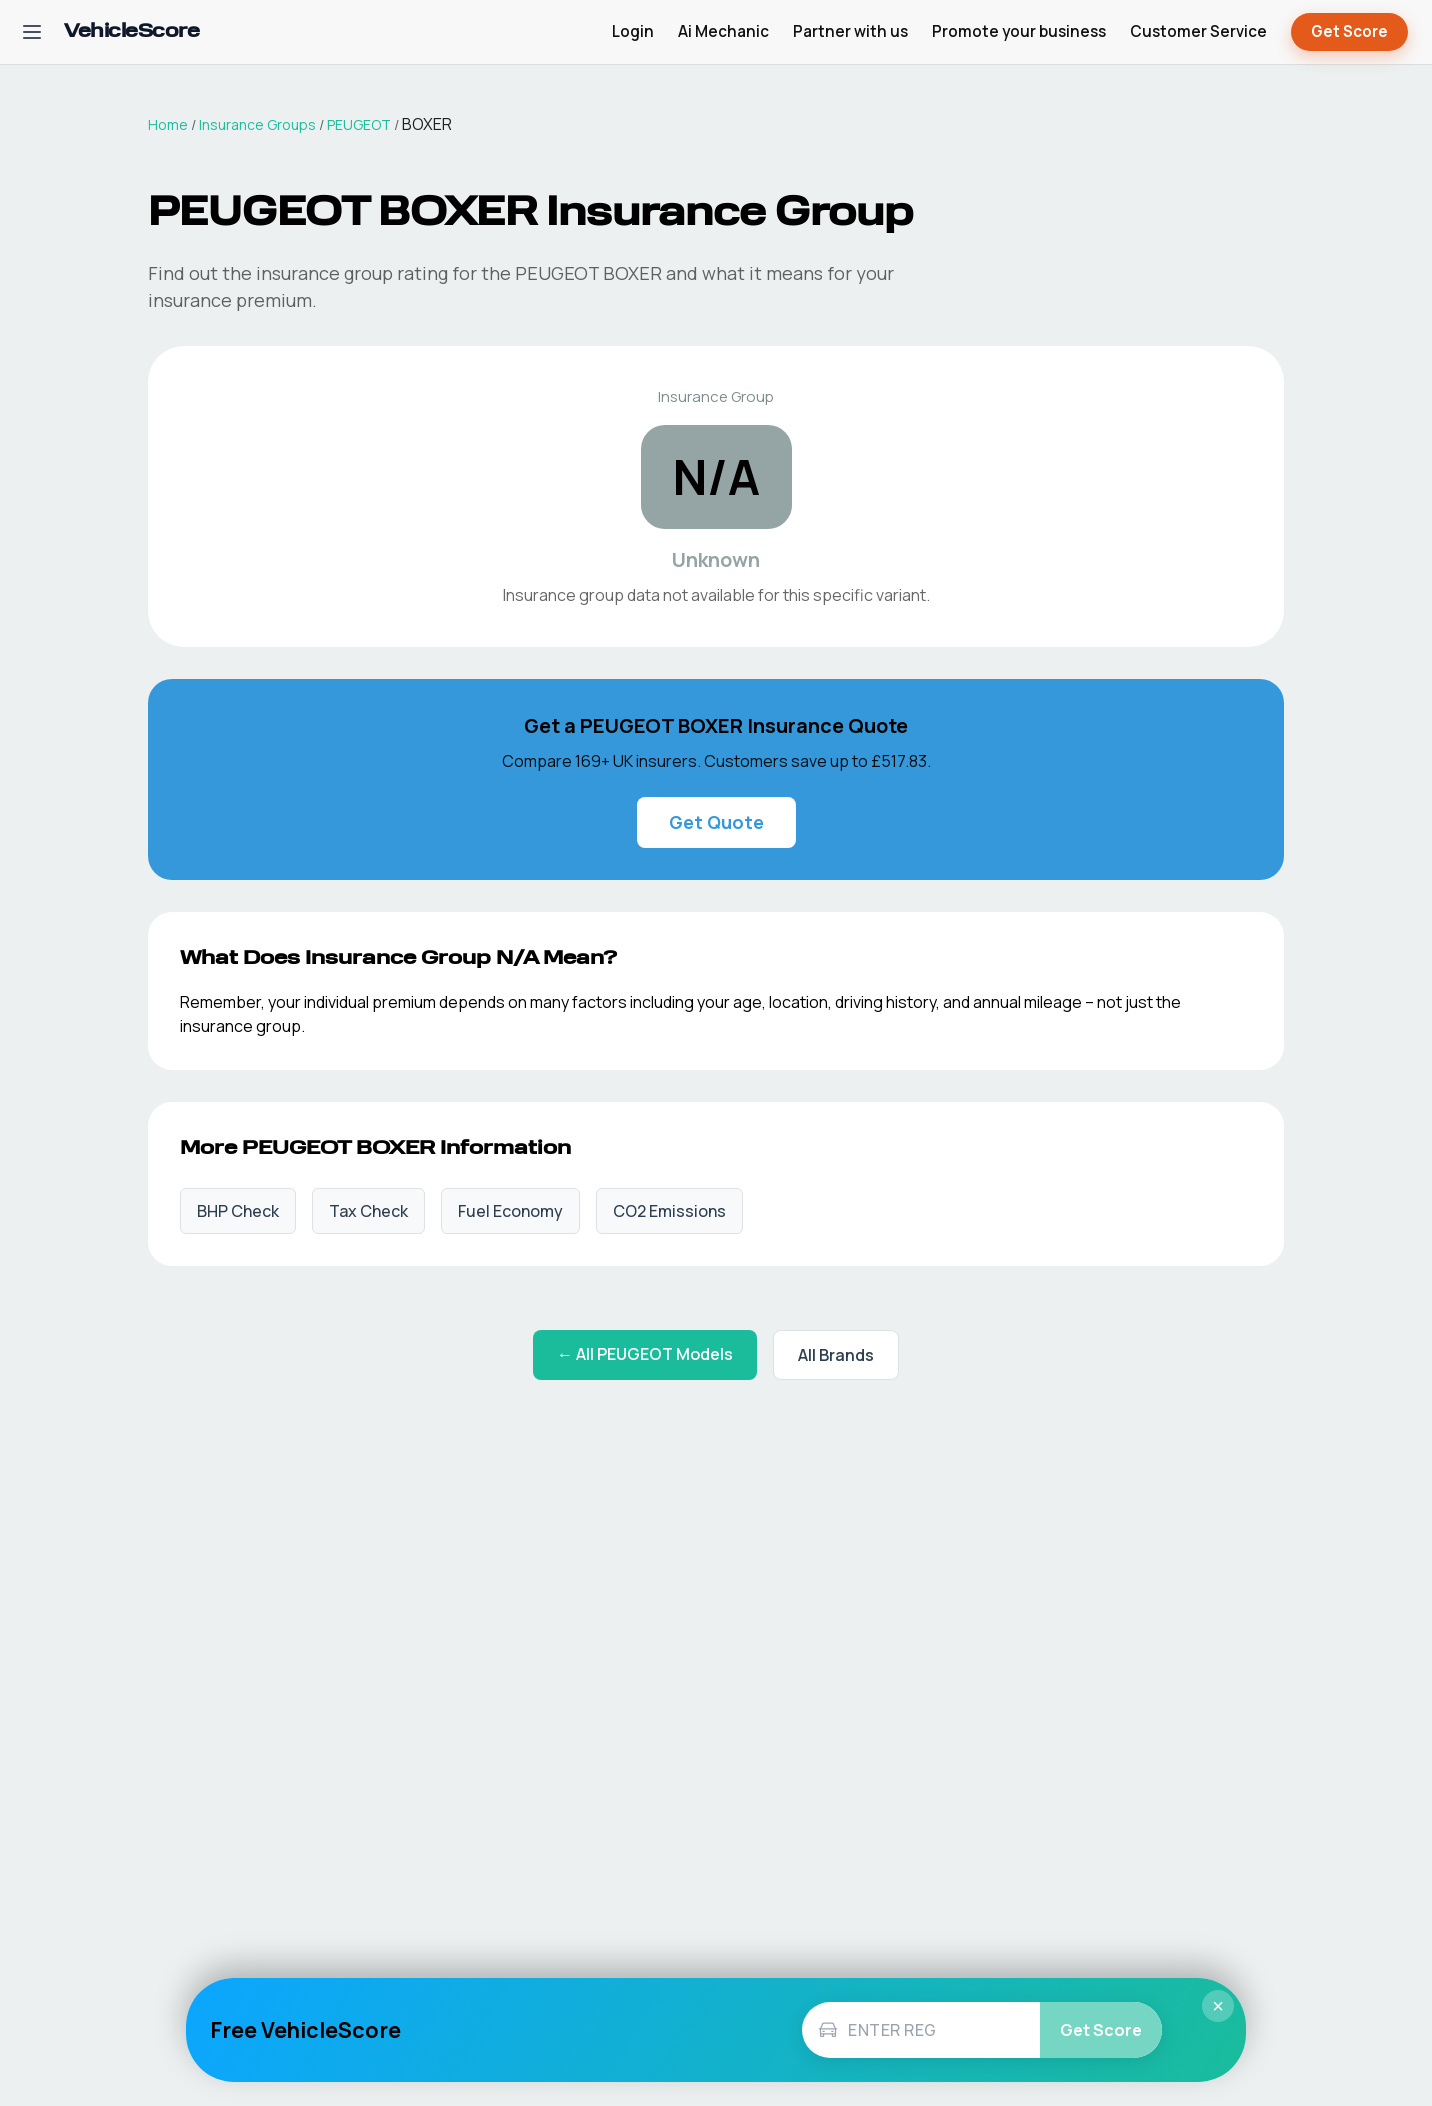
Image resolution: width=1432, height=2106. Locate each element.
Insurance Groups (257, 124)
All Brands (836, 1355)
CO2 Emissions (669, 1211)
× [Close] (1218, 2006)
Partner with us (850, 31)
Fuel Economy (510, 1211)
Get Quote (716, 822)
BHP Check (238, 1211)
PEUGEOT (359, 124)
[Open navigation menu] (32, 32)
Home (168, 124)
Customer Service (1198, 31)
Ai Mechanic (723, 31)
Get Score (1349, 32)
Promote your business (1019, 31)
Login (633, 31)
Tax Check (368, 1211)
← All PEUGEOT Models (645, 1354)
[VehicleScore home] (131, 32)
